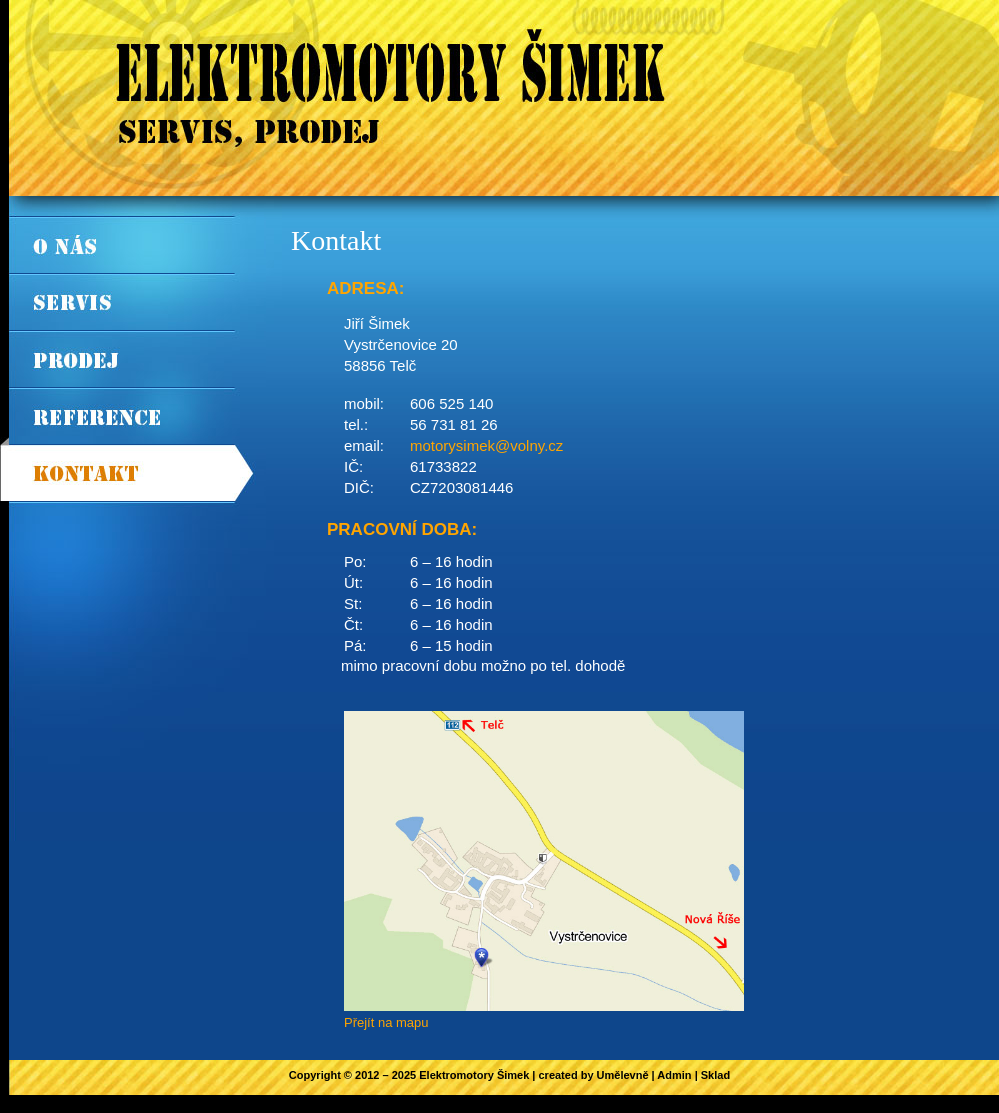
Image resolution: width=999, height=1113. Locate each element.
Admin (674, 1075)
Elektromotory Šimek (474, 1075)
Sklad (715, 1075)
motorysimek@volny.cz (486, 445)
